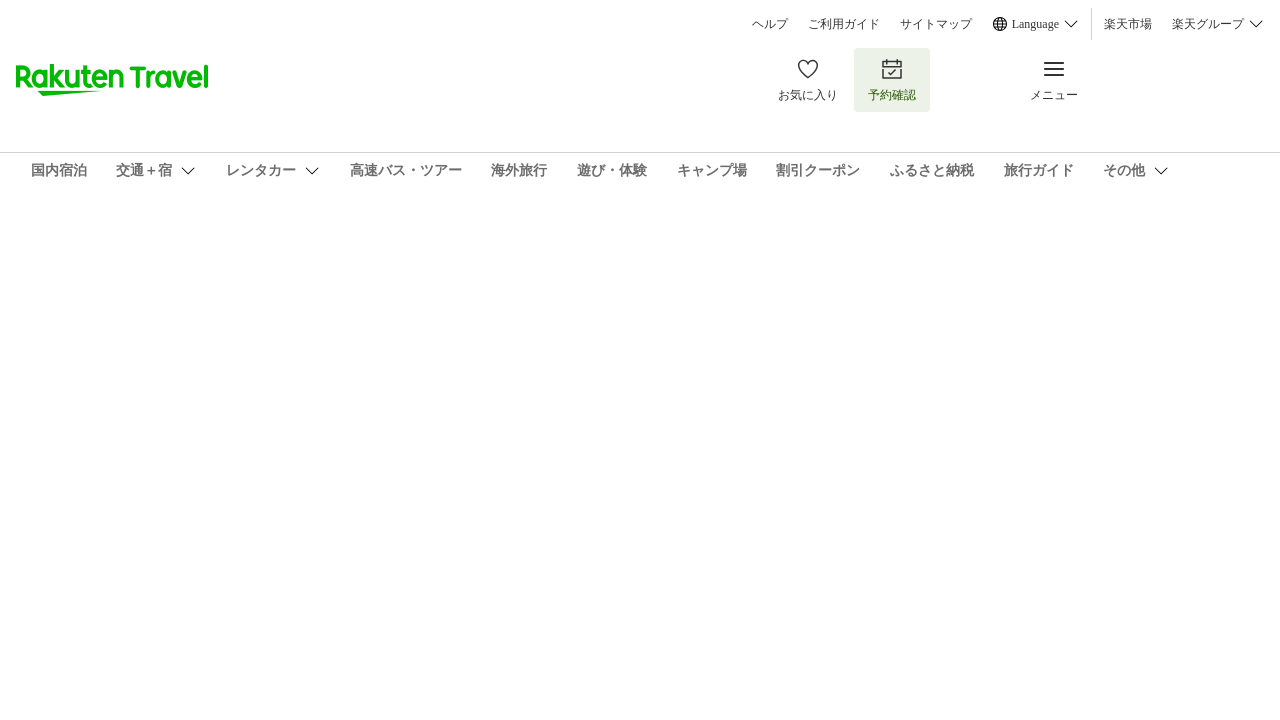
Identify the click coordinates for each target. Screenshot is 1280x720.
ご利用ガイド (844, 24)
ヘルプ (770, 24)
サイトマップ (936, 24)
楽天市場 (1128, 24)
